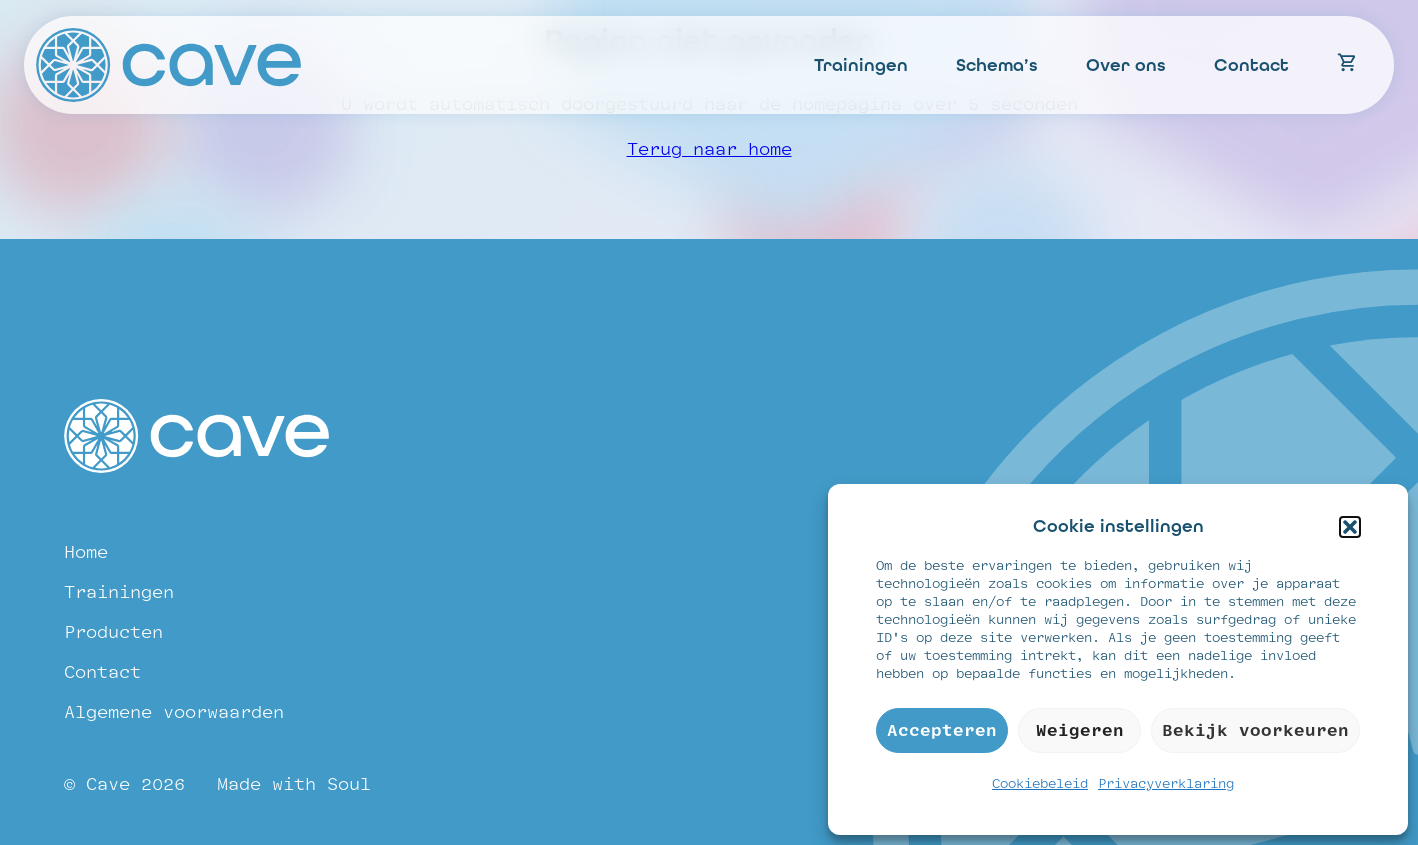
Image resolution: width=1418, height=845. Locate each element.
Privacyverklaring (1166, 784)
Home (86, 552)
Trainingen (861, 65)
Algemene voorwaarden (174, 712)
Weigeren (1080, 731)
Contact (1251, 65)
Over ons (1126, 65)
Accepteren (942, 731)
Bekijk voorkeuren (1255, 731)
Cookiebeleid (1040, 784)
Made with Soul (294, 785)
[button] (1350, 527)
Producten (113, 632)
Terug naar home (709, 149)
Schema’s (997, 65)
